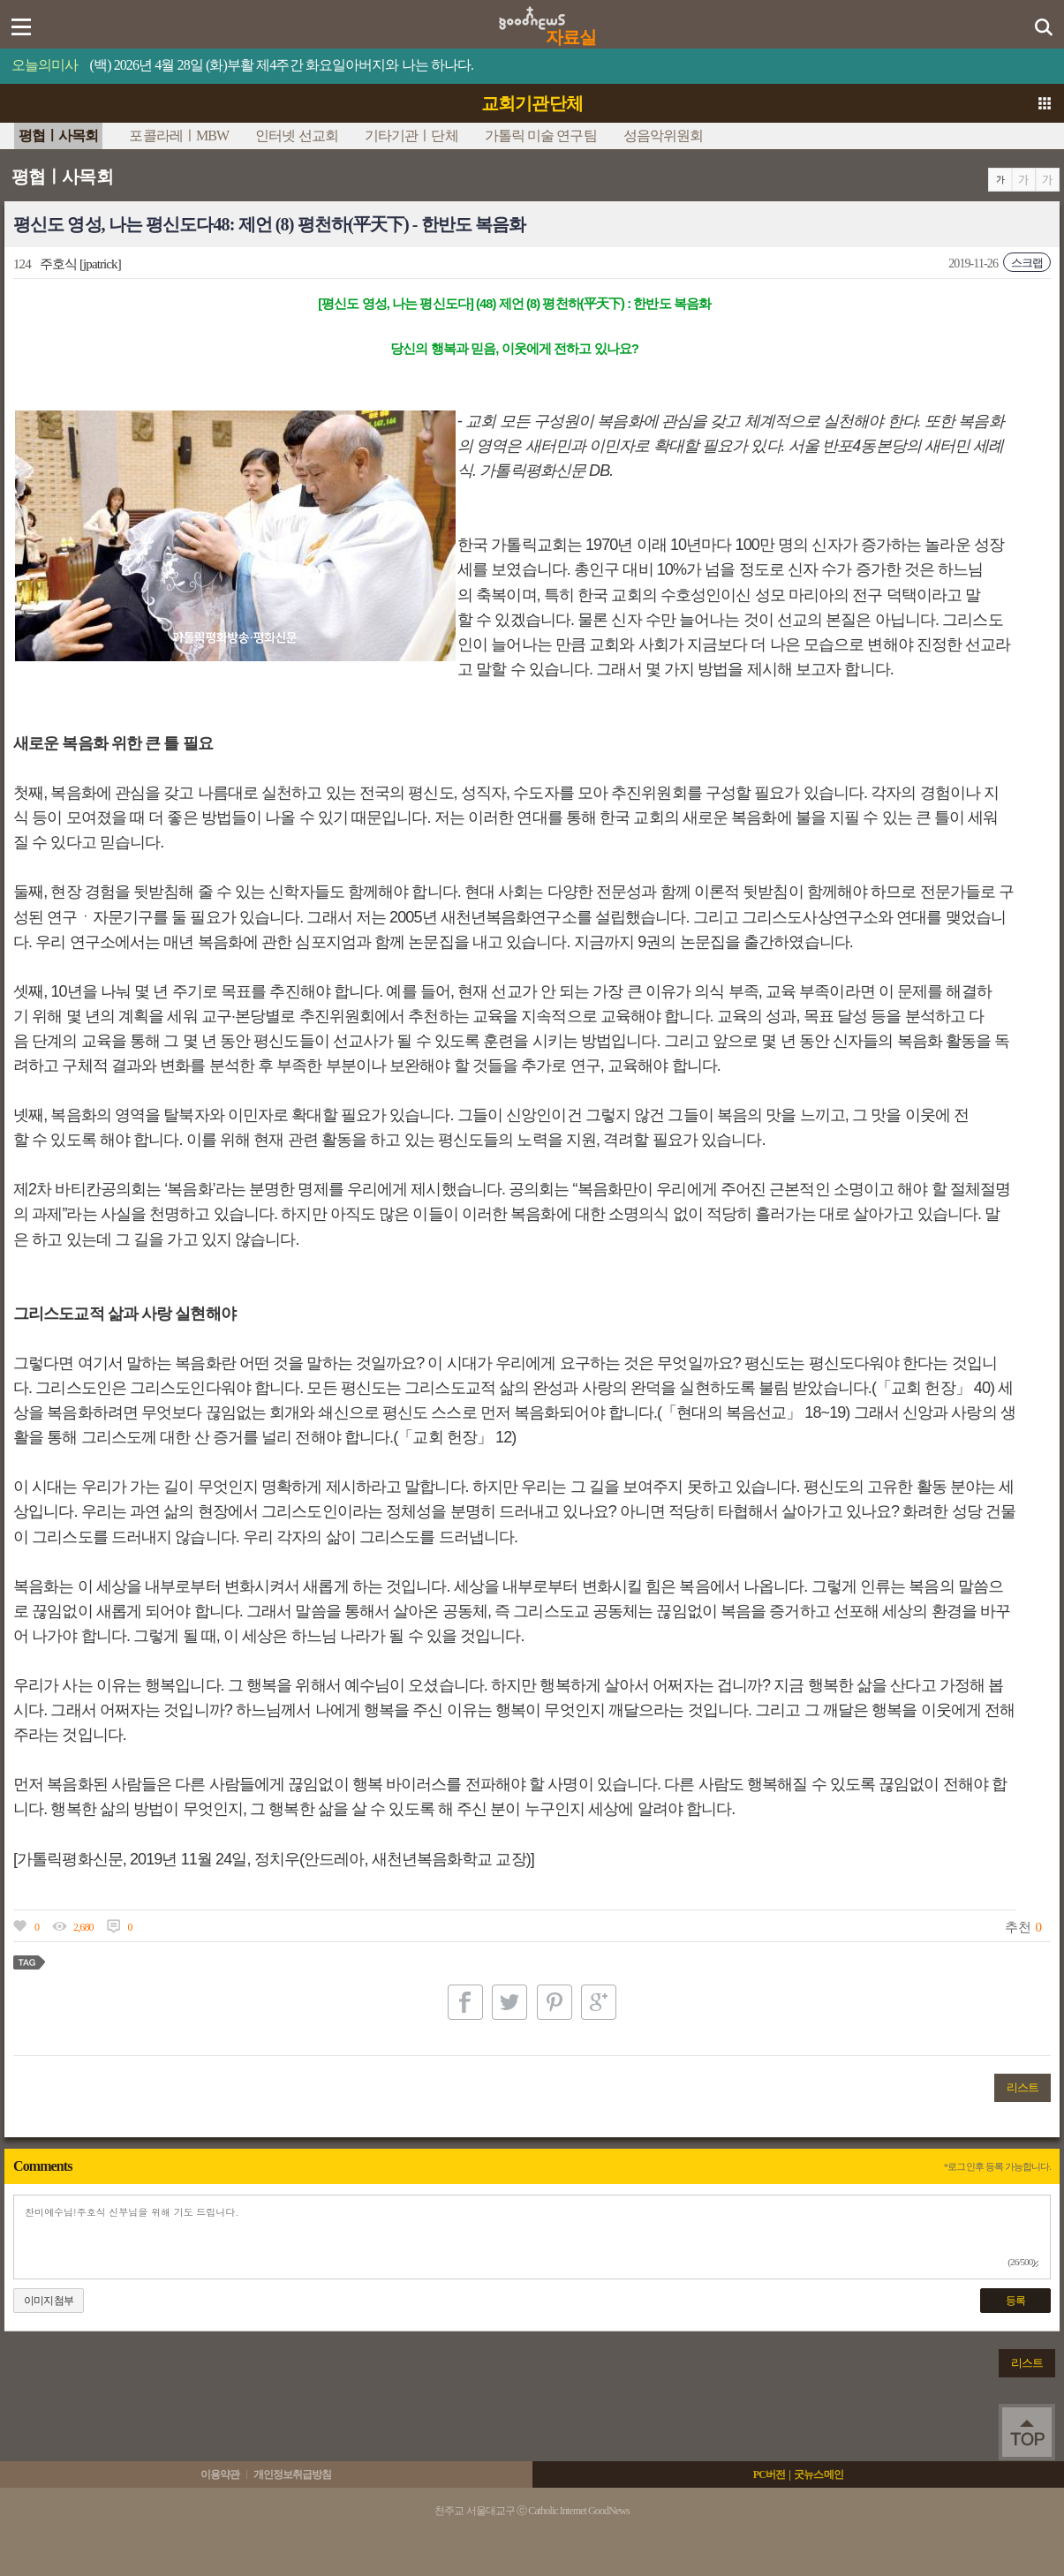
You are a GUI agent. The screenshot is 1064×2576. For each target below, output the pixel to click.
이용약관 (219, 2474)
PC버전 (769, 2474)
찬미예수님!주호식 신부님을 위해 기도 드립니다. (532, 2237)
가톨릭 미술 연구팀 (541, 135)
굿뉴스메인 (818, 2474)
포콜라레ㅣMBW (179, 135)
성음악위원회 (663, 135)
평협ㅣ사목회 (59, 135)
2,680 (83, 1927)
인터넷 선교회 (296, 135)
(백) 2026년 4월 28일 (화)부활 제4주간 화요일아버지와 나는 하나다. (282, 64)
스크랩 (1027, 262)
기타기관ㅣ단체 (411, 135)
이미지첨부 (48, 2300)
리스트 (1022, 2087)
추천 (1017, 1927)
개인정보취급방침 (292, 2474)
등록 (1015, 2300)
